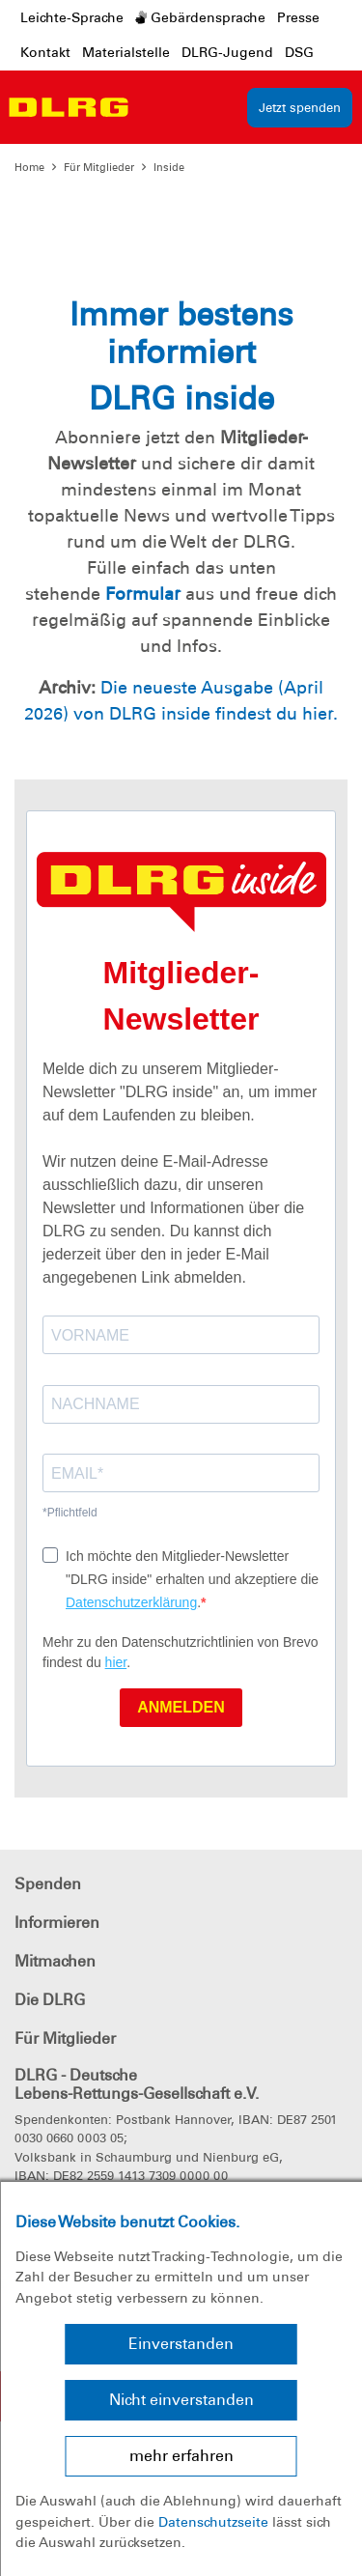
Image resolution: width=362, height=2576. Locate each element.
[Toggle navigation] (151, 107)
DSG (299, 52)
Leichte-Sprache (72, 17)
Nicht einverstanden (181, 2400)
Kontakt (45, 52)
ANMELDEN (181, 1707)
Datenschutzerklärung (131, 1602)
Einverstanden (181, 2344)
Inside (168, 167)
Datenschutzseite (213, 2522)
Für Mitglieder (99, 167)
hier (116, 1662)
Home (29, 167)
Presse (298, 17)
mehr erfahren (181, 2456)
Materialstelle (126, 52)
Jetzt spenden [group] (300, 107)
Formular (143, 594)
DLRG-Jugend (227, 52)
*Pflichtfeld (69, 1512)
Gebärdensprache (200, 17)
